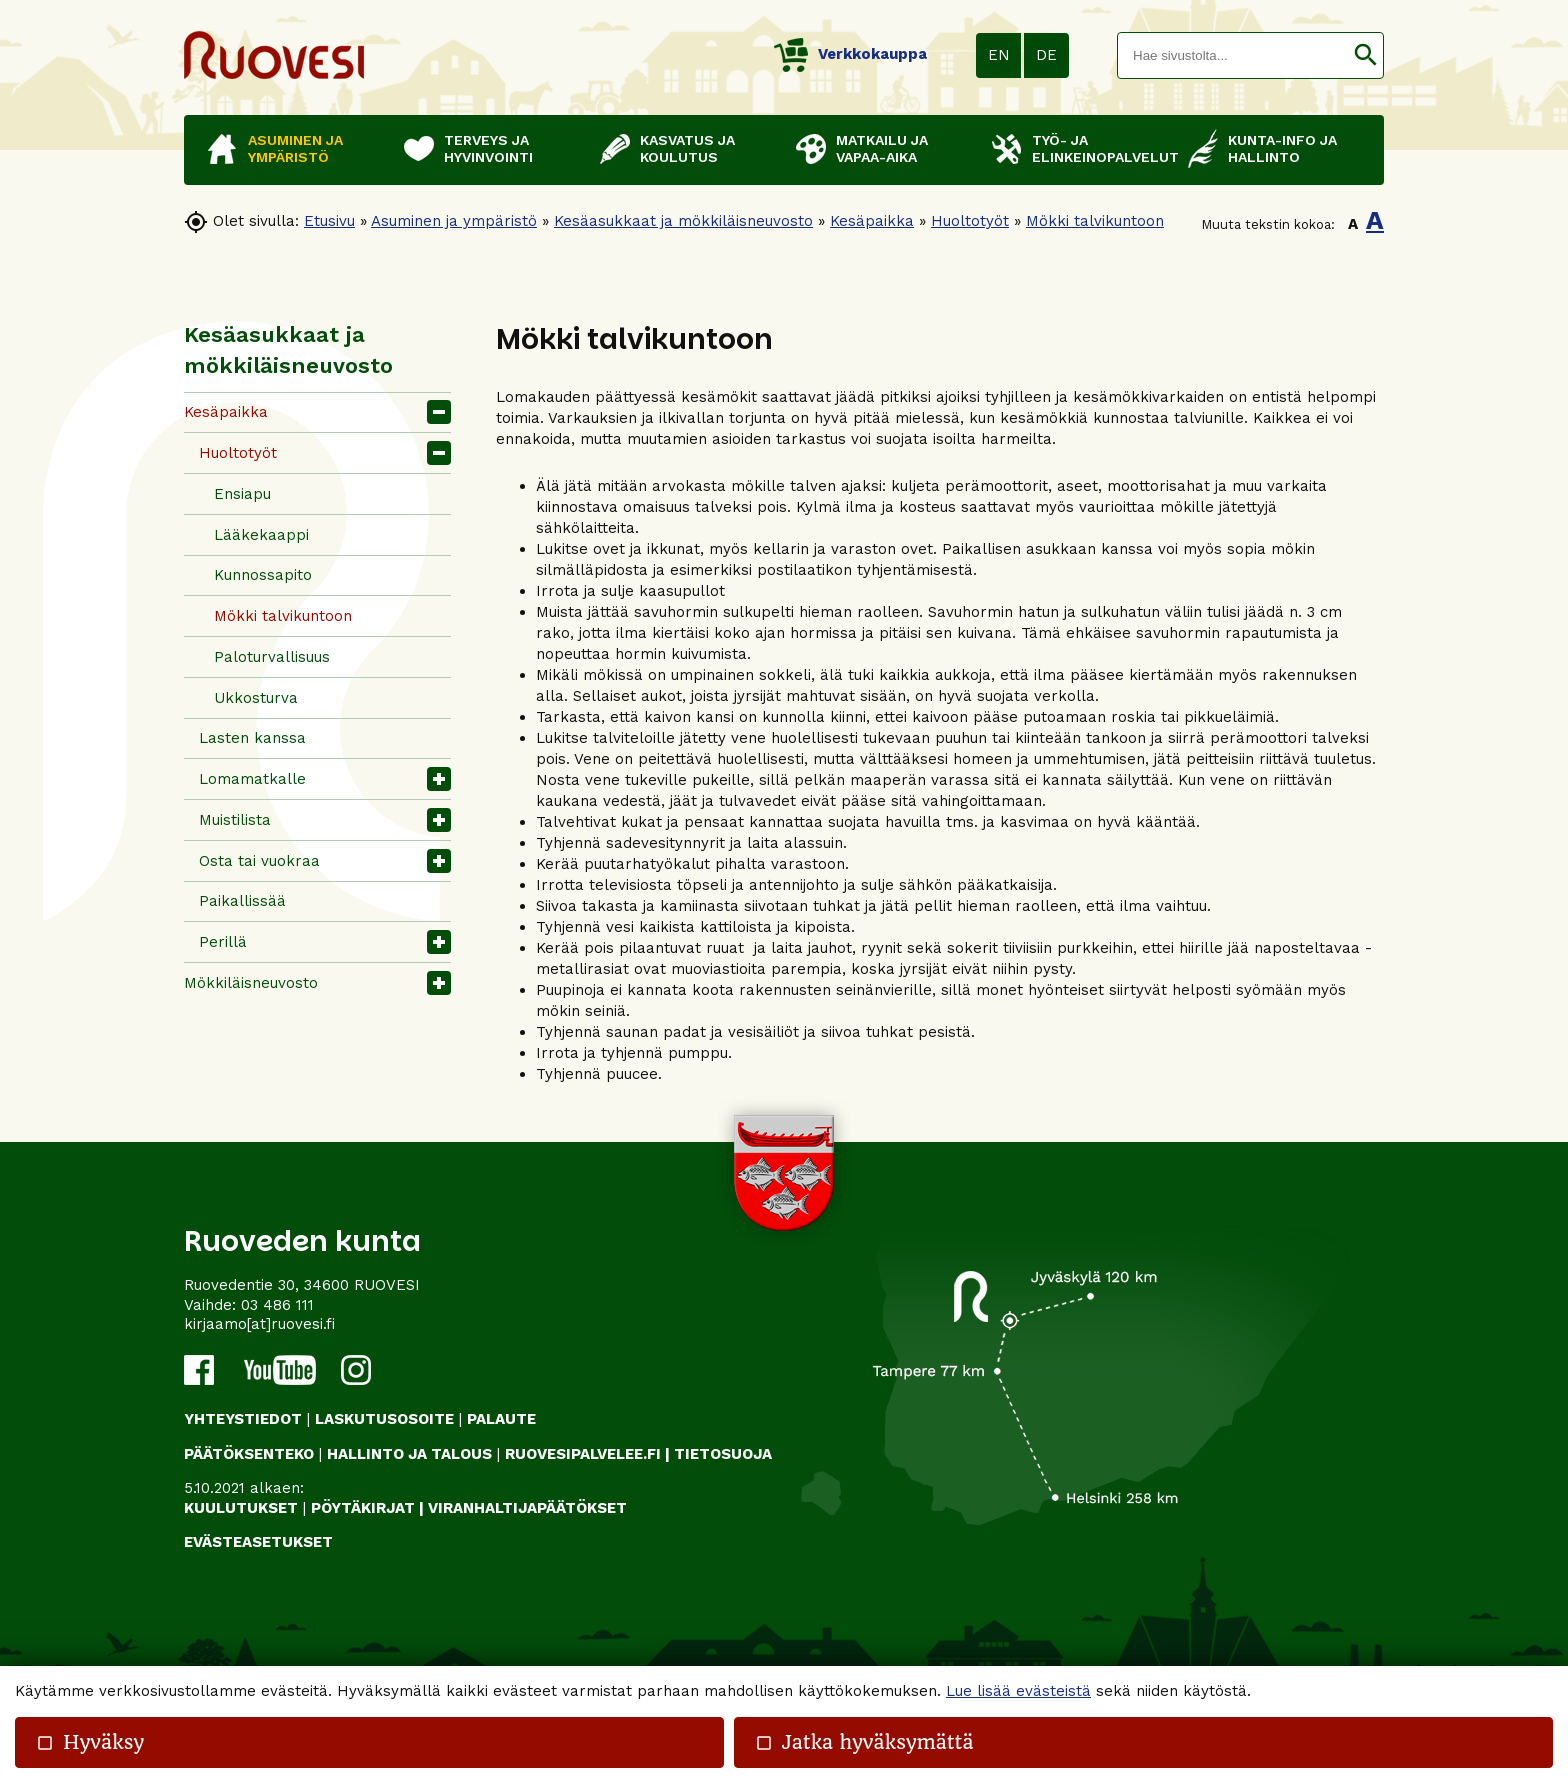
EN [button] (999, 55)
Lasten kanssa (252, 738)
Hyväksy (90, 1742)
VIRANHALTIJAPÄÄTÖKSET (527, 1508)
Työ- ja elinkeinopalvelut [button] (1100, 148)
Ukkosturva (256, 698)
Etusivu (329, 221)
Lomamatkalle (252, 779)
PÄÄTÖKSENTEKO (249, 1454)
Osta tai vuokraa (259, 861)
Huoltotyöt (970, 221)
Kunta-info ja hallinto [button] (1282, 148)
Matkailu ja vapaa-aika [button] (882, 148)
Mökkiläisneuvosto (251, 983)
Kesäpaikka (872, 221)
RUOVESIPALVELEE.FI (583, 1454)
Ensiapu (242, 494)
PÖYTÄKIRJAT (363, 1508)
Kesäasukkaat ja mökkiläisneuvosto (683, 221)
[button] (1365, 55)
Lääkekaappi (261, 535)
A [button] (1353, 224)
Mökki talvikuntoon (1095, 221)
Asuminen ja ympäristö (454, 221)
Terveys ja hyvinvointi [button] (488, 148)
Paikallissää (242, 901)
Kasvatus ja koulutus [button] (687, 148)
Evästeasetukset (258, 1542)
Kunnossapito (263, 575)
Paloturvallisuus (272, 657)
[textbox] (1233, 55)
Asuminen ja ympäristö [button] (295, 148)
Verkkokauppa (850, 54)
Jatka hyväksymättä (864, 1742)
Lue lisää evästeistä (1018, 1691)
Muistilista (235, 820)
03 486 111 (277, 1305)
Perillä (223, 942)
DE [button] (1046, 55)
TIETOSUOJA (723, 1454)
